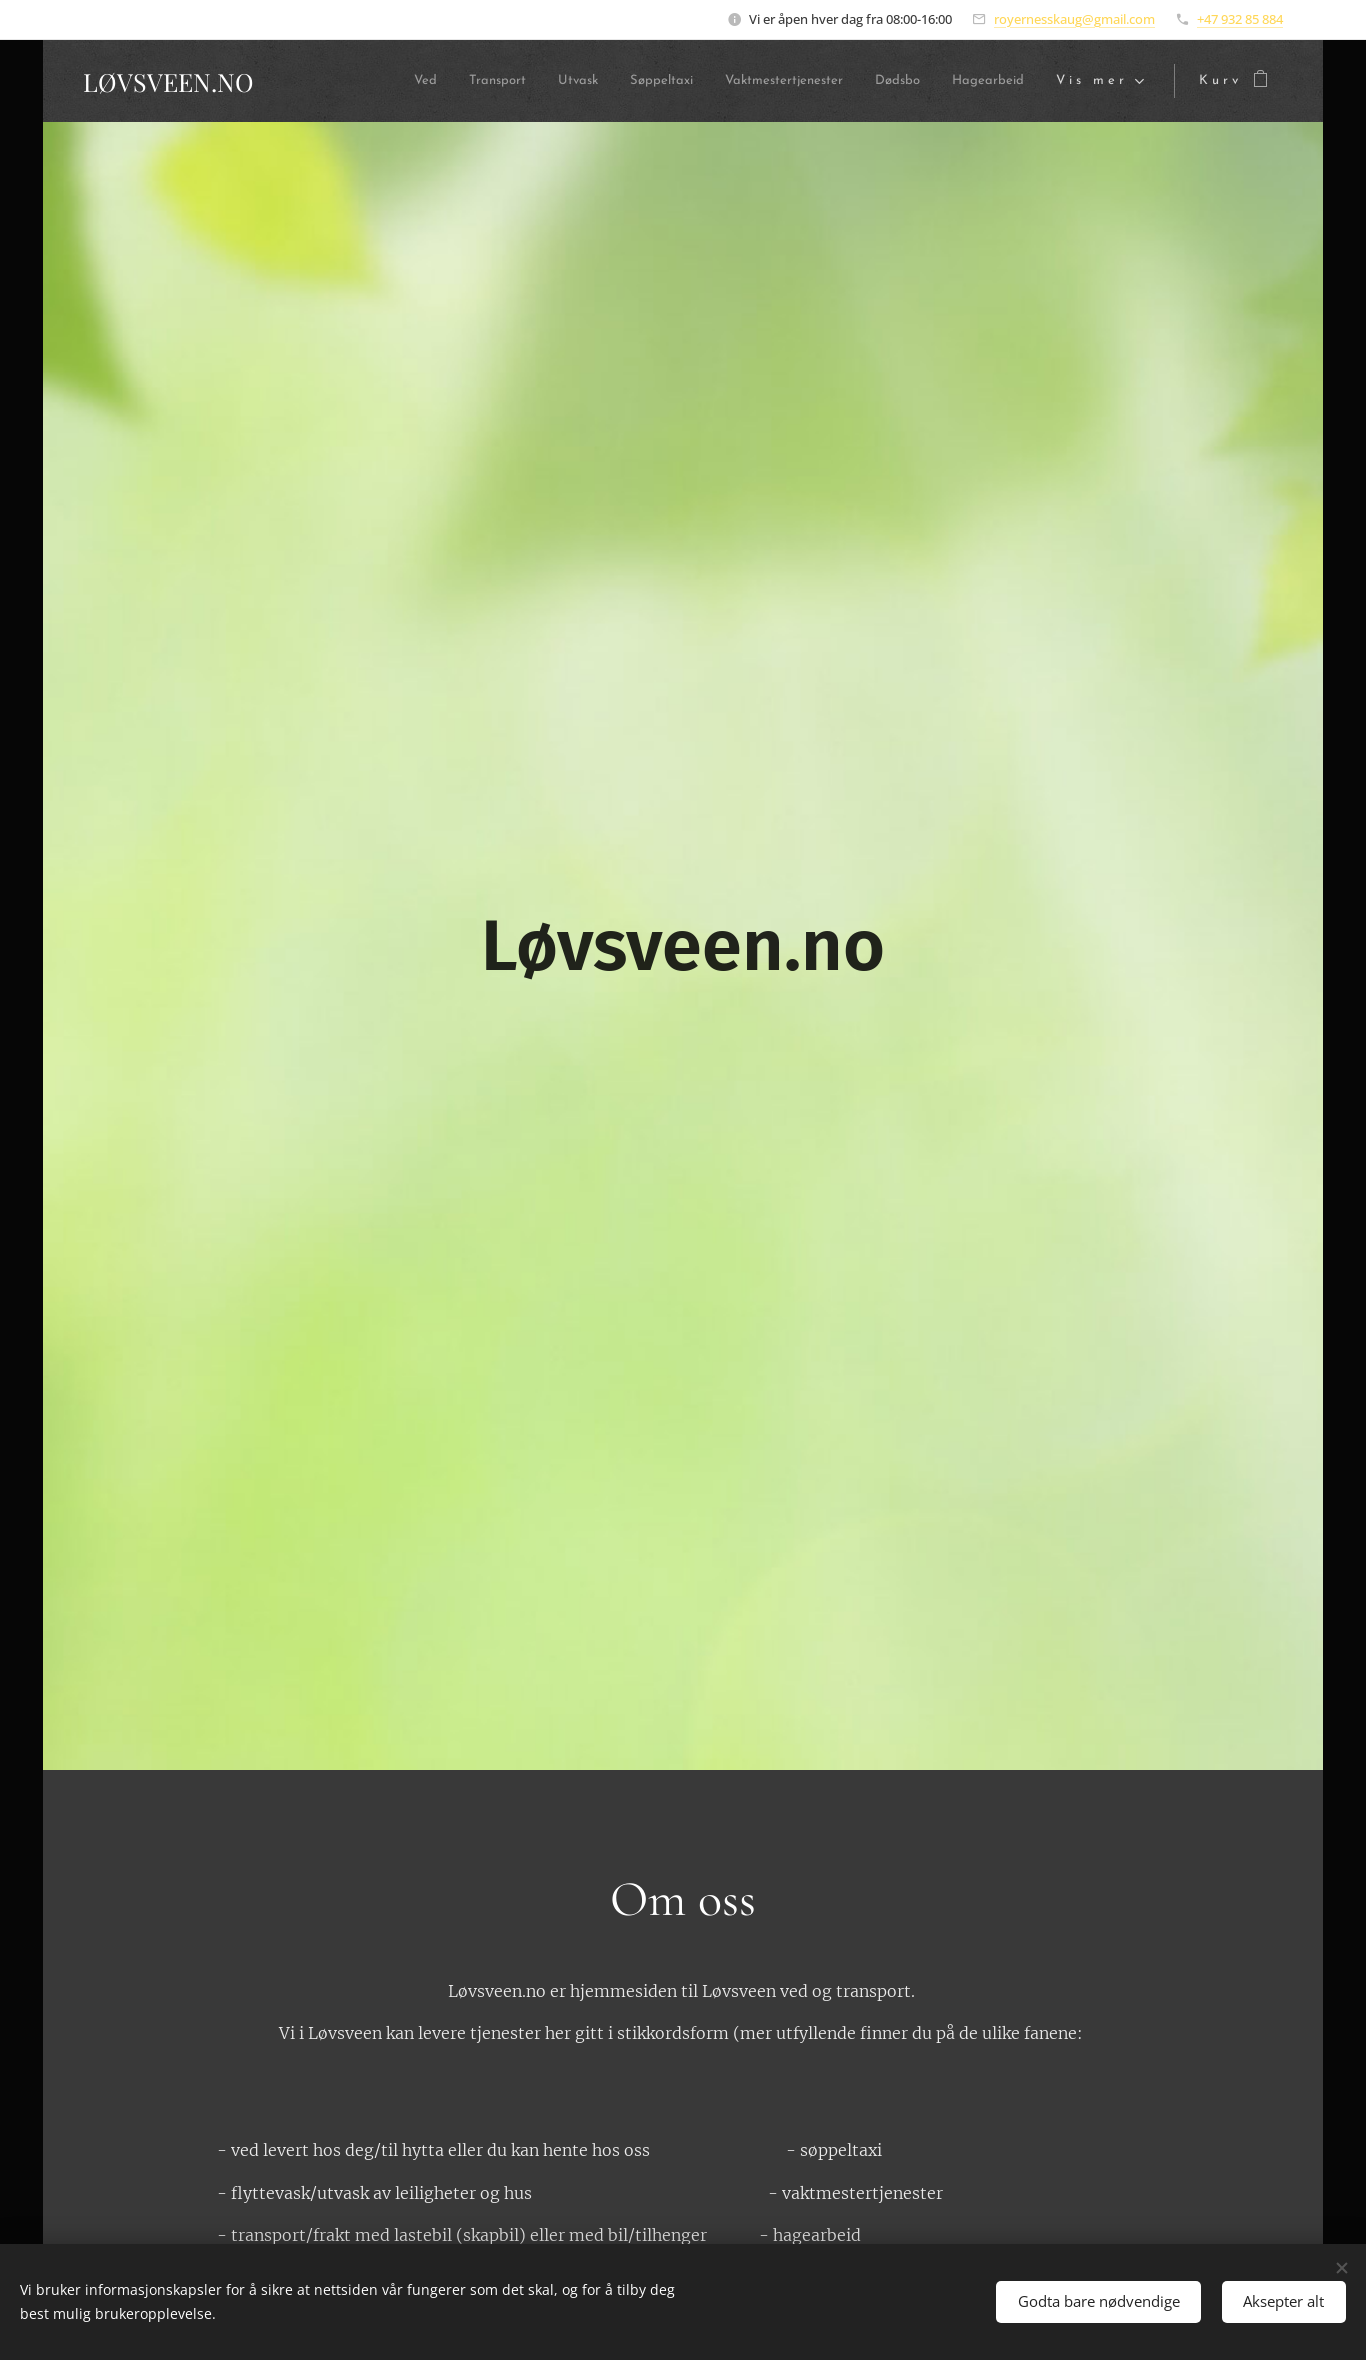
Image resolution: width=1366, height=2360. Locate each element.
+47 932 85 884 (1240, 19)
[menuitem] (344, 81)
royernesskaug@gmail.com (1074, 19)
